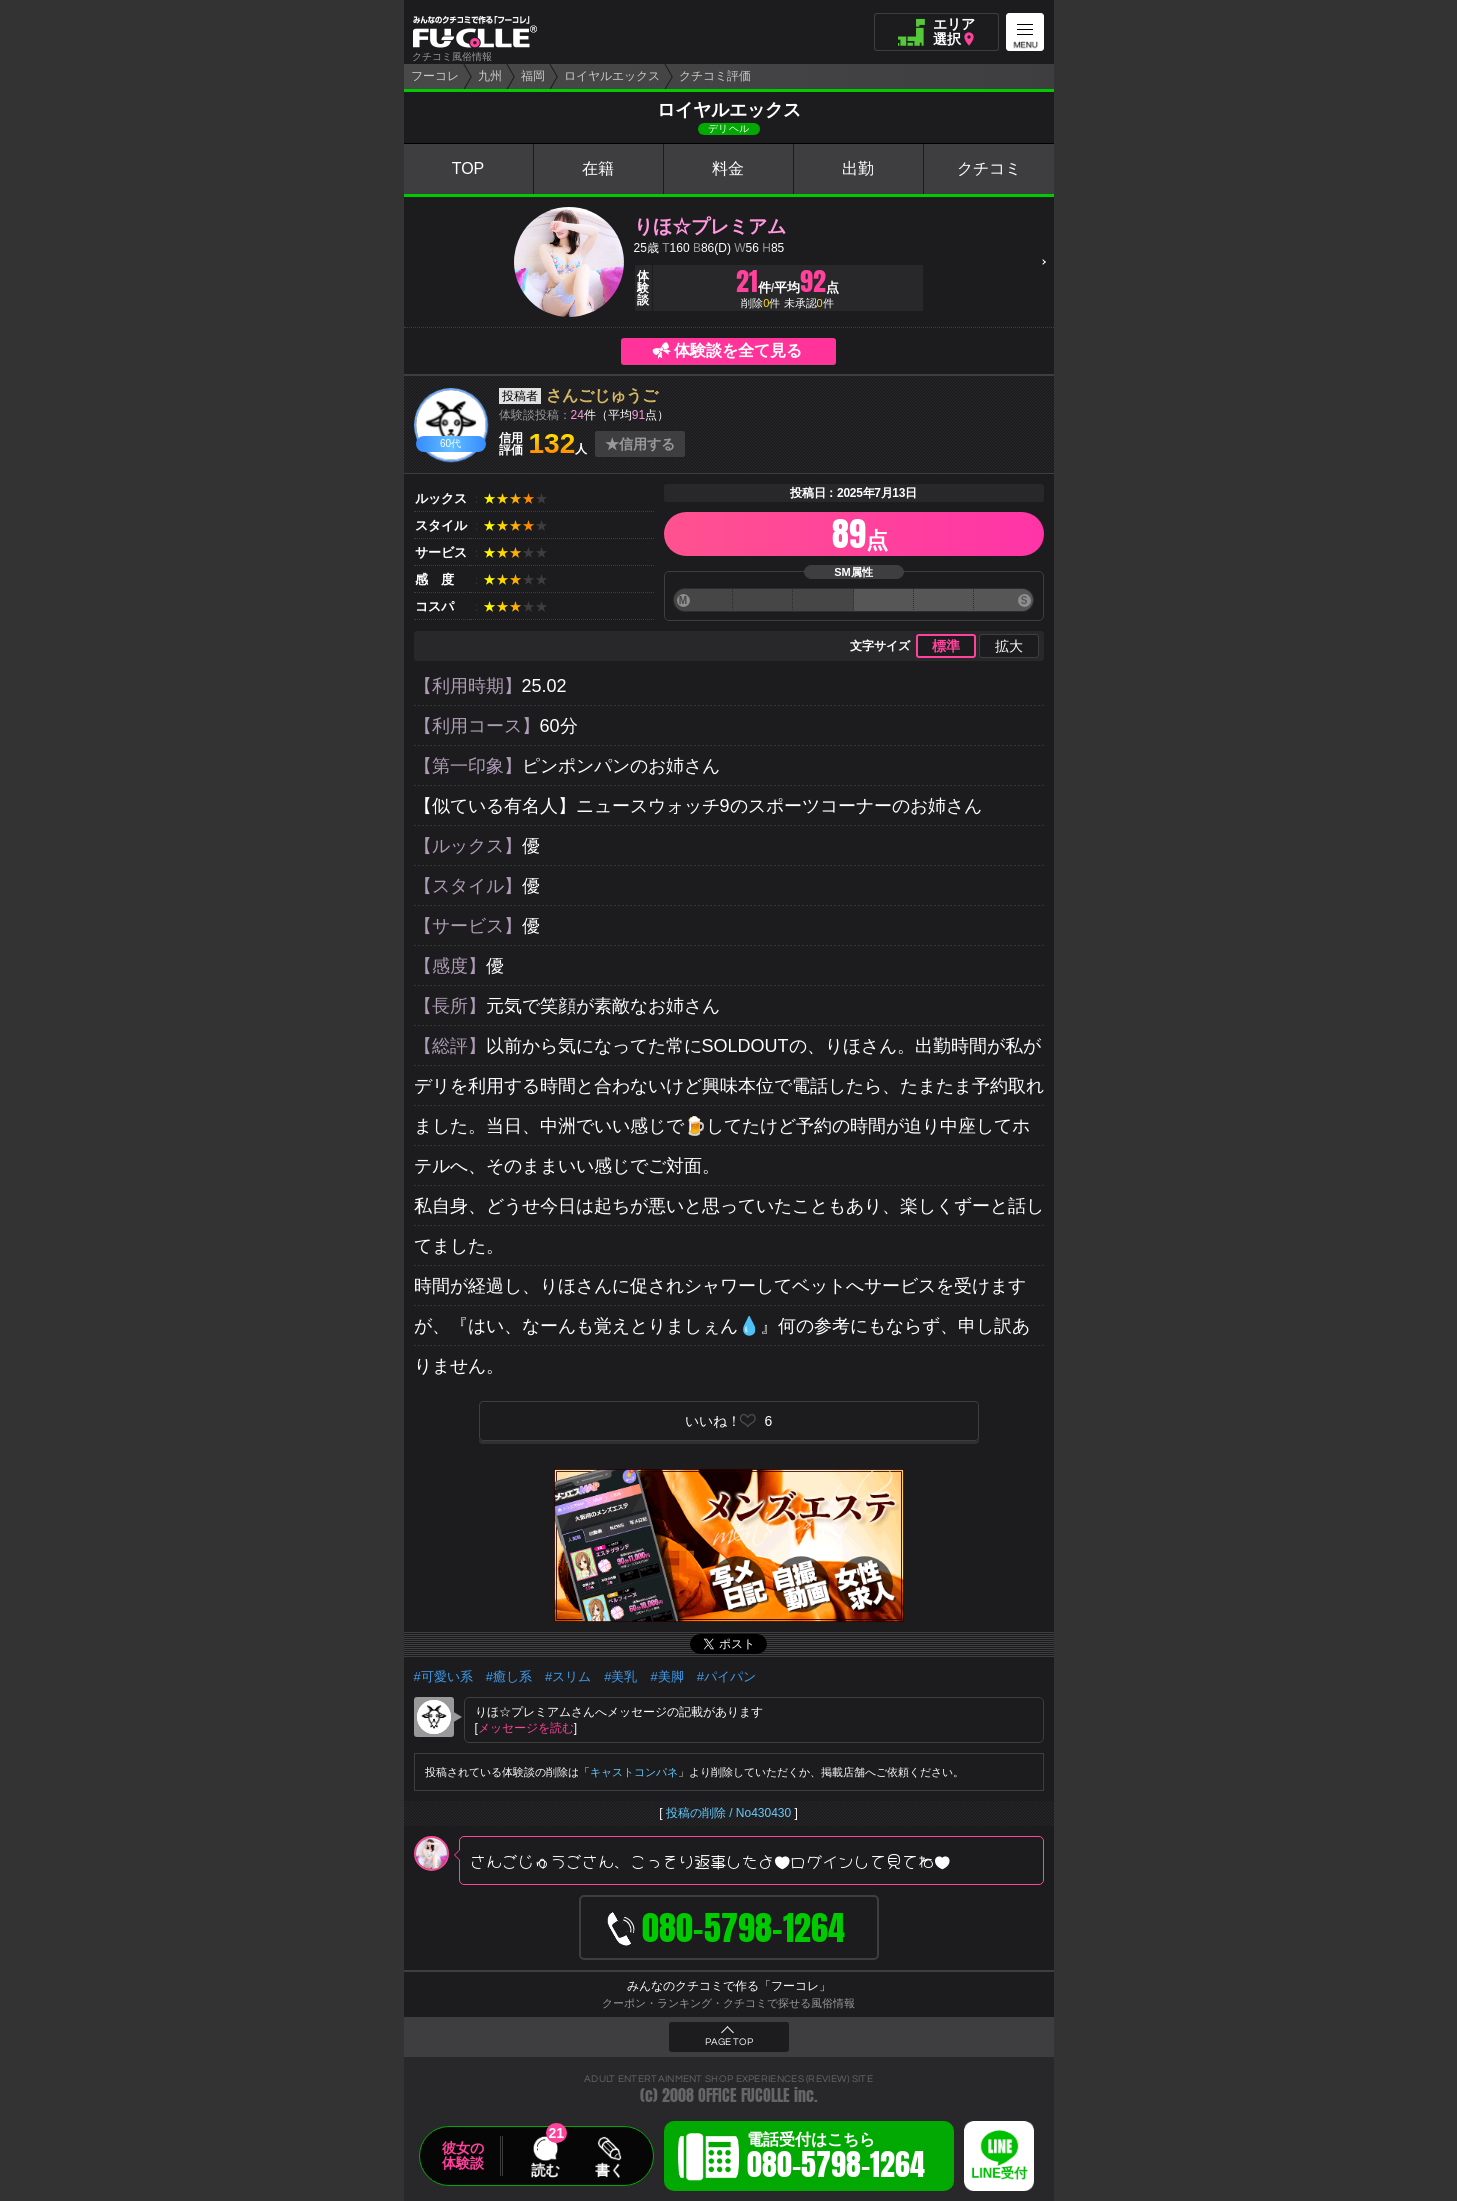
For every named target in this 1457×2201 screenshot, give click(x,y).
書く (609, 2170)
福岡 (533, 76)
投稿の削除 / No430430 (728, 1813)
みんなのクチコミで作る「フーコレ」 (729, 1986)
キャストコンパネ (634, 1772)
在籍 (598, 168)
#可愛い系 (443, 1676)
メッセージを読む (526, 1728)
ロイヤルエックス (612, 76)
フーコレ (435, 76)
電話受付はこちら (836, 2159)
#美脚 (666, 1676)
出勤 (858, 168)
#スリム (568, 1676)
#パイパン (726, 1676)
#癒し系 (509, 1676)
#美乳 (620, 1676)
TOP (468, 168)
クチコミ (989, 168)
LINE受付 (999, 2173)
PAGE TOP (729, 2042)
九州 (490, 76)
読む (545, 2170)
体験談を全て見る (738, 350)
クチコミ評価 (715, 76)
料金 (728, 168)
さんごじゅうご (602, 395)
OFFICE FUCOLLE (744, 2095)
